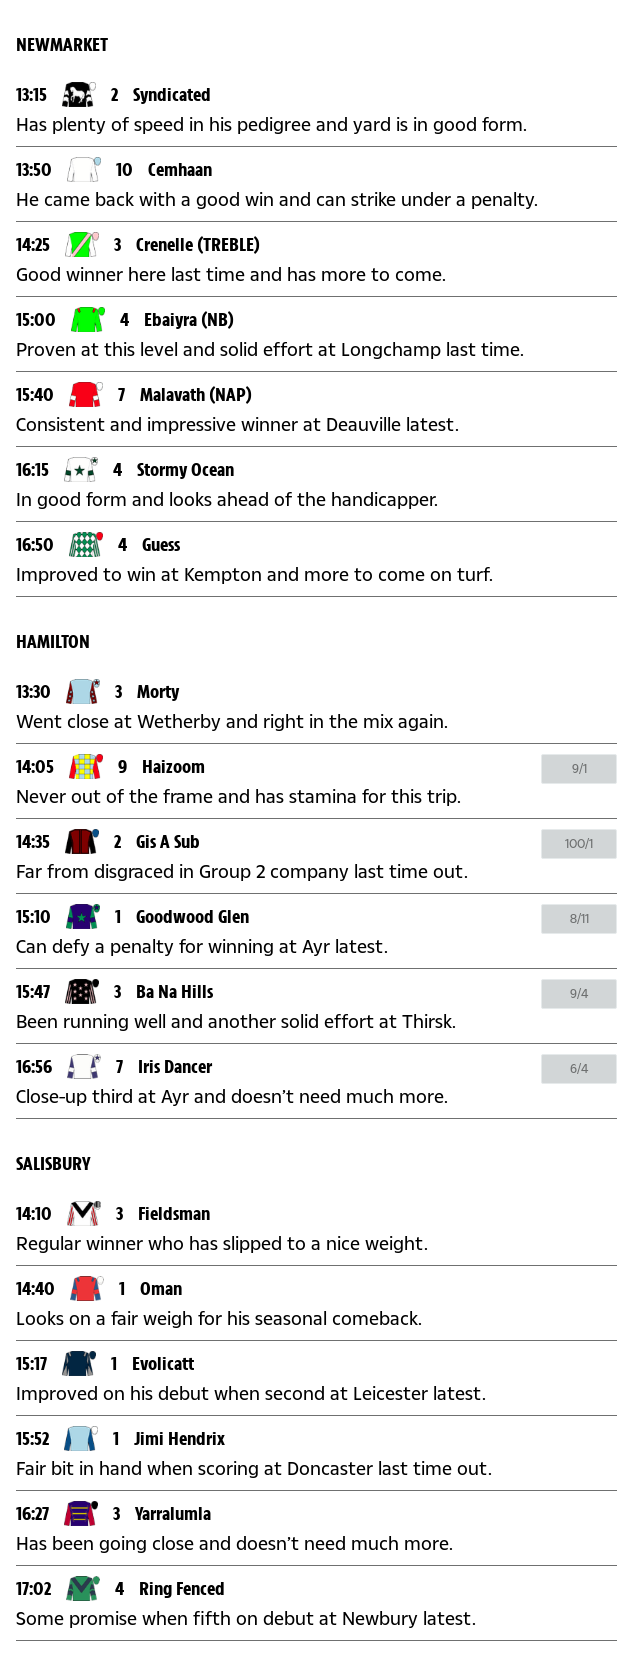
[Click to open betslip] (579, 769)
